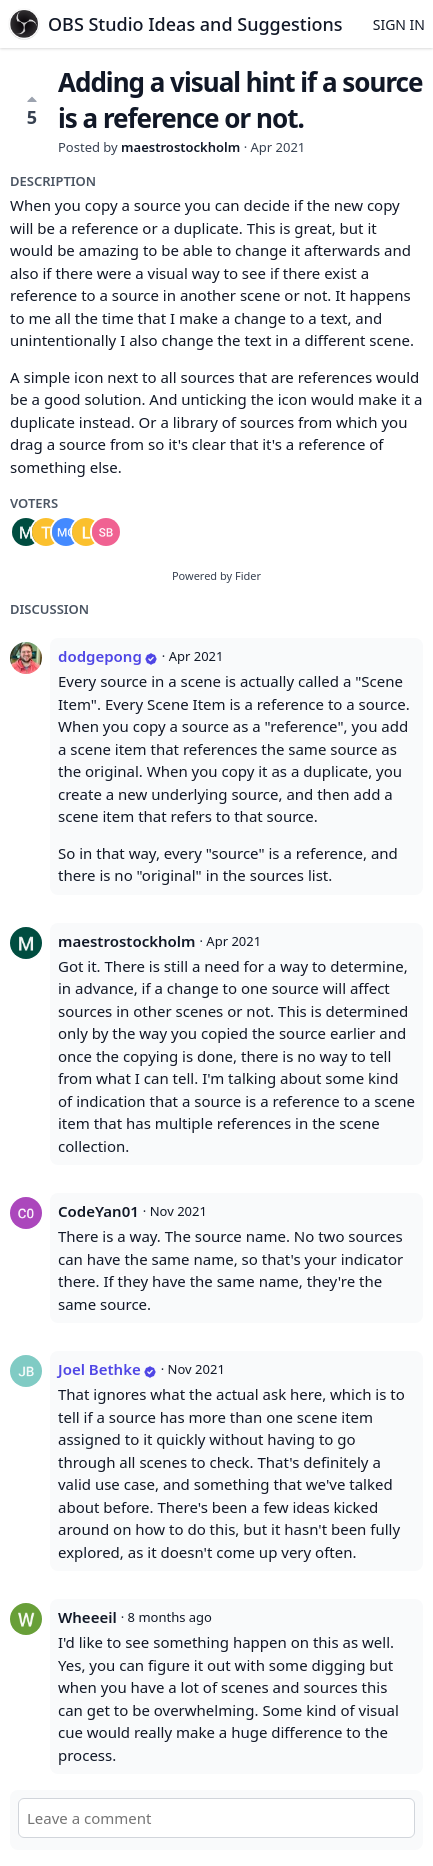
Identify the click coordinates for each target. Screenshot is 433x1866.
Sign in (399, 24)
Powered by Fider (216, 575)
